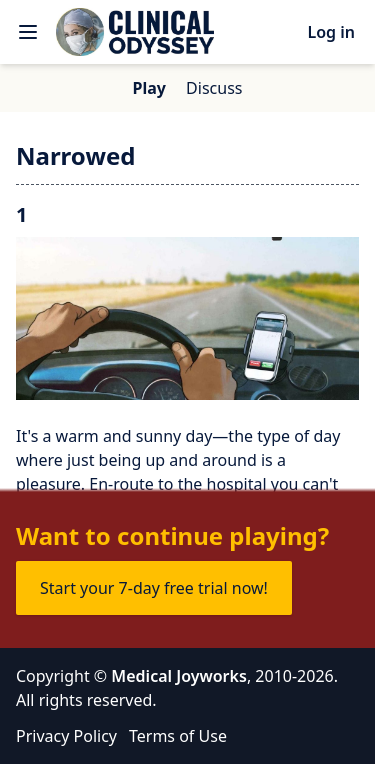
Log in (331, 32)
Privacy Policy (66, 736)
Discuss (214, 88)
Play (149, 88)
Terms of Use (178, 736)
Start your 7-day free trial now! (154, 588)
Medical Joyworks (179, 676)
